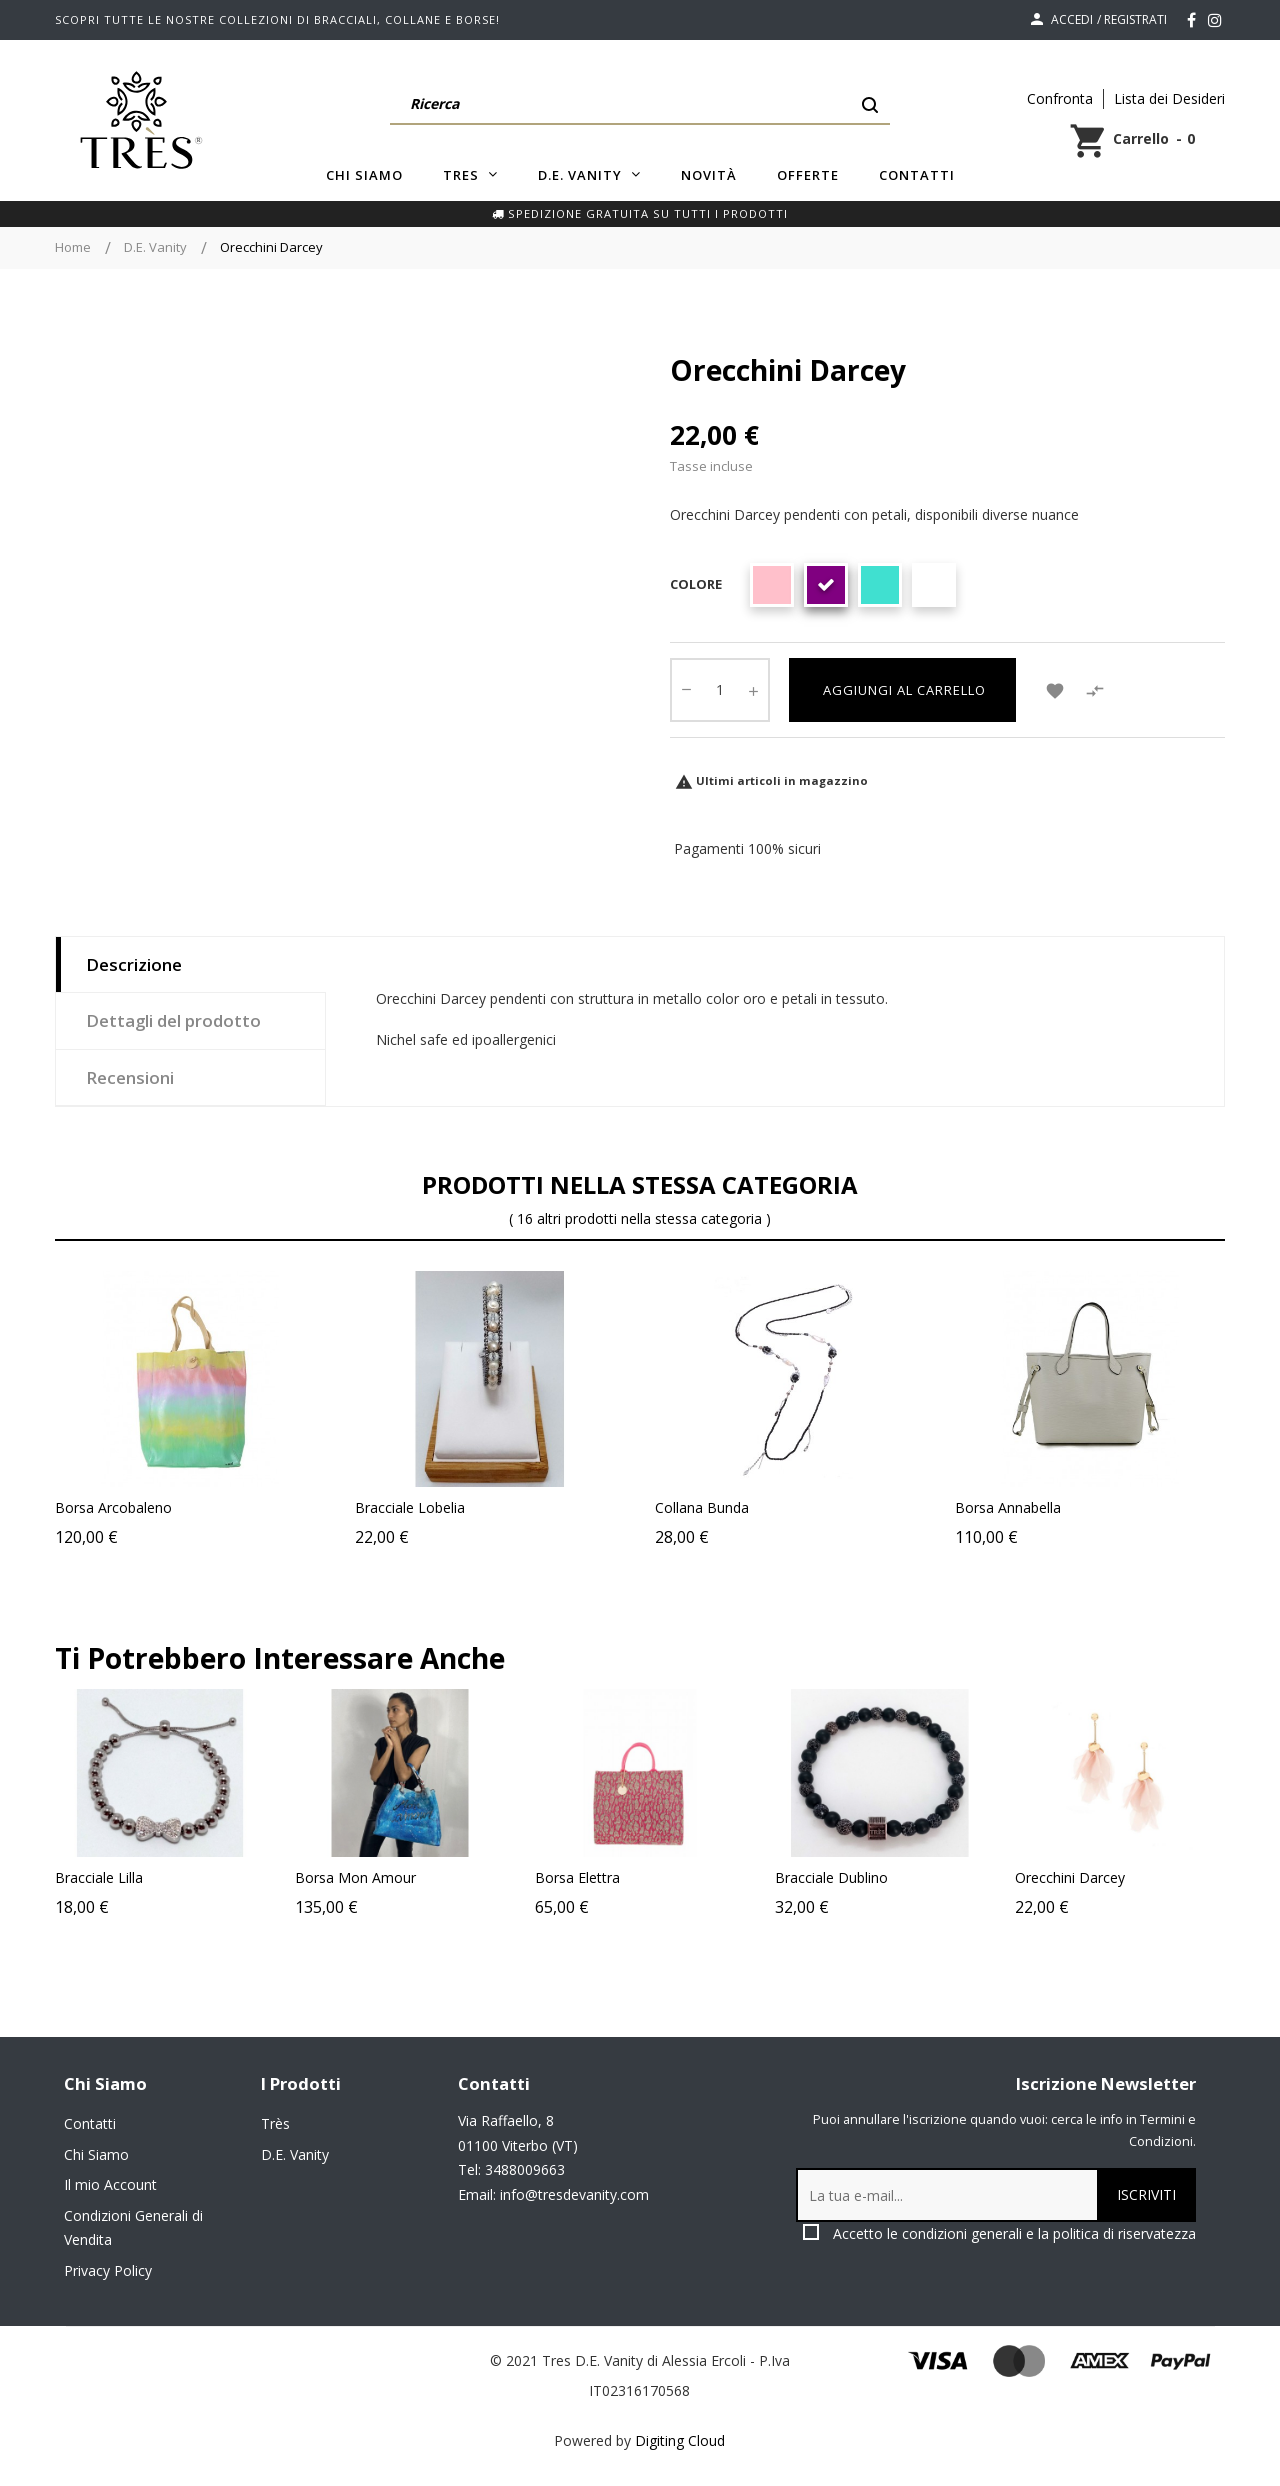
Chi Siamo (96, 2154)
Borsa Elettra (644, 1877)
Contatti (90, 2123)
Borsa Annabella (1008, 1507)
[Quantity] (720, 690)
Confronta (1060, 98)
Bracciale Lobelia (410, 1507)
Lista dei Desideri (1169, 98)
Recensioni (130, 1077)
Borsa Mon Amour (422, 1877)
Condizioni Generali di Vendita (133, 2228)
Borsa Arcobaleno (113, 1507)
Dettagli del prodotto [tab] (173, 1020)
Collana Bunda (702, 1507)
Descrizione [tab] (134, 964)
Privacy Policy (108, 2270)
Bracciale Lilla (166, 1877)
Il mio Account (110, 2184)
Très (275, 2123)
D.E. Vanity (295, 2154)
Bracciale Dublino (898, 1877)
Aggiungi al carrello (902, 690)
